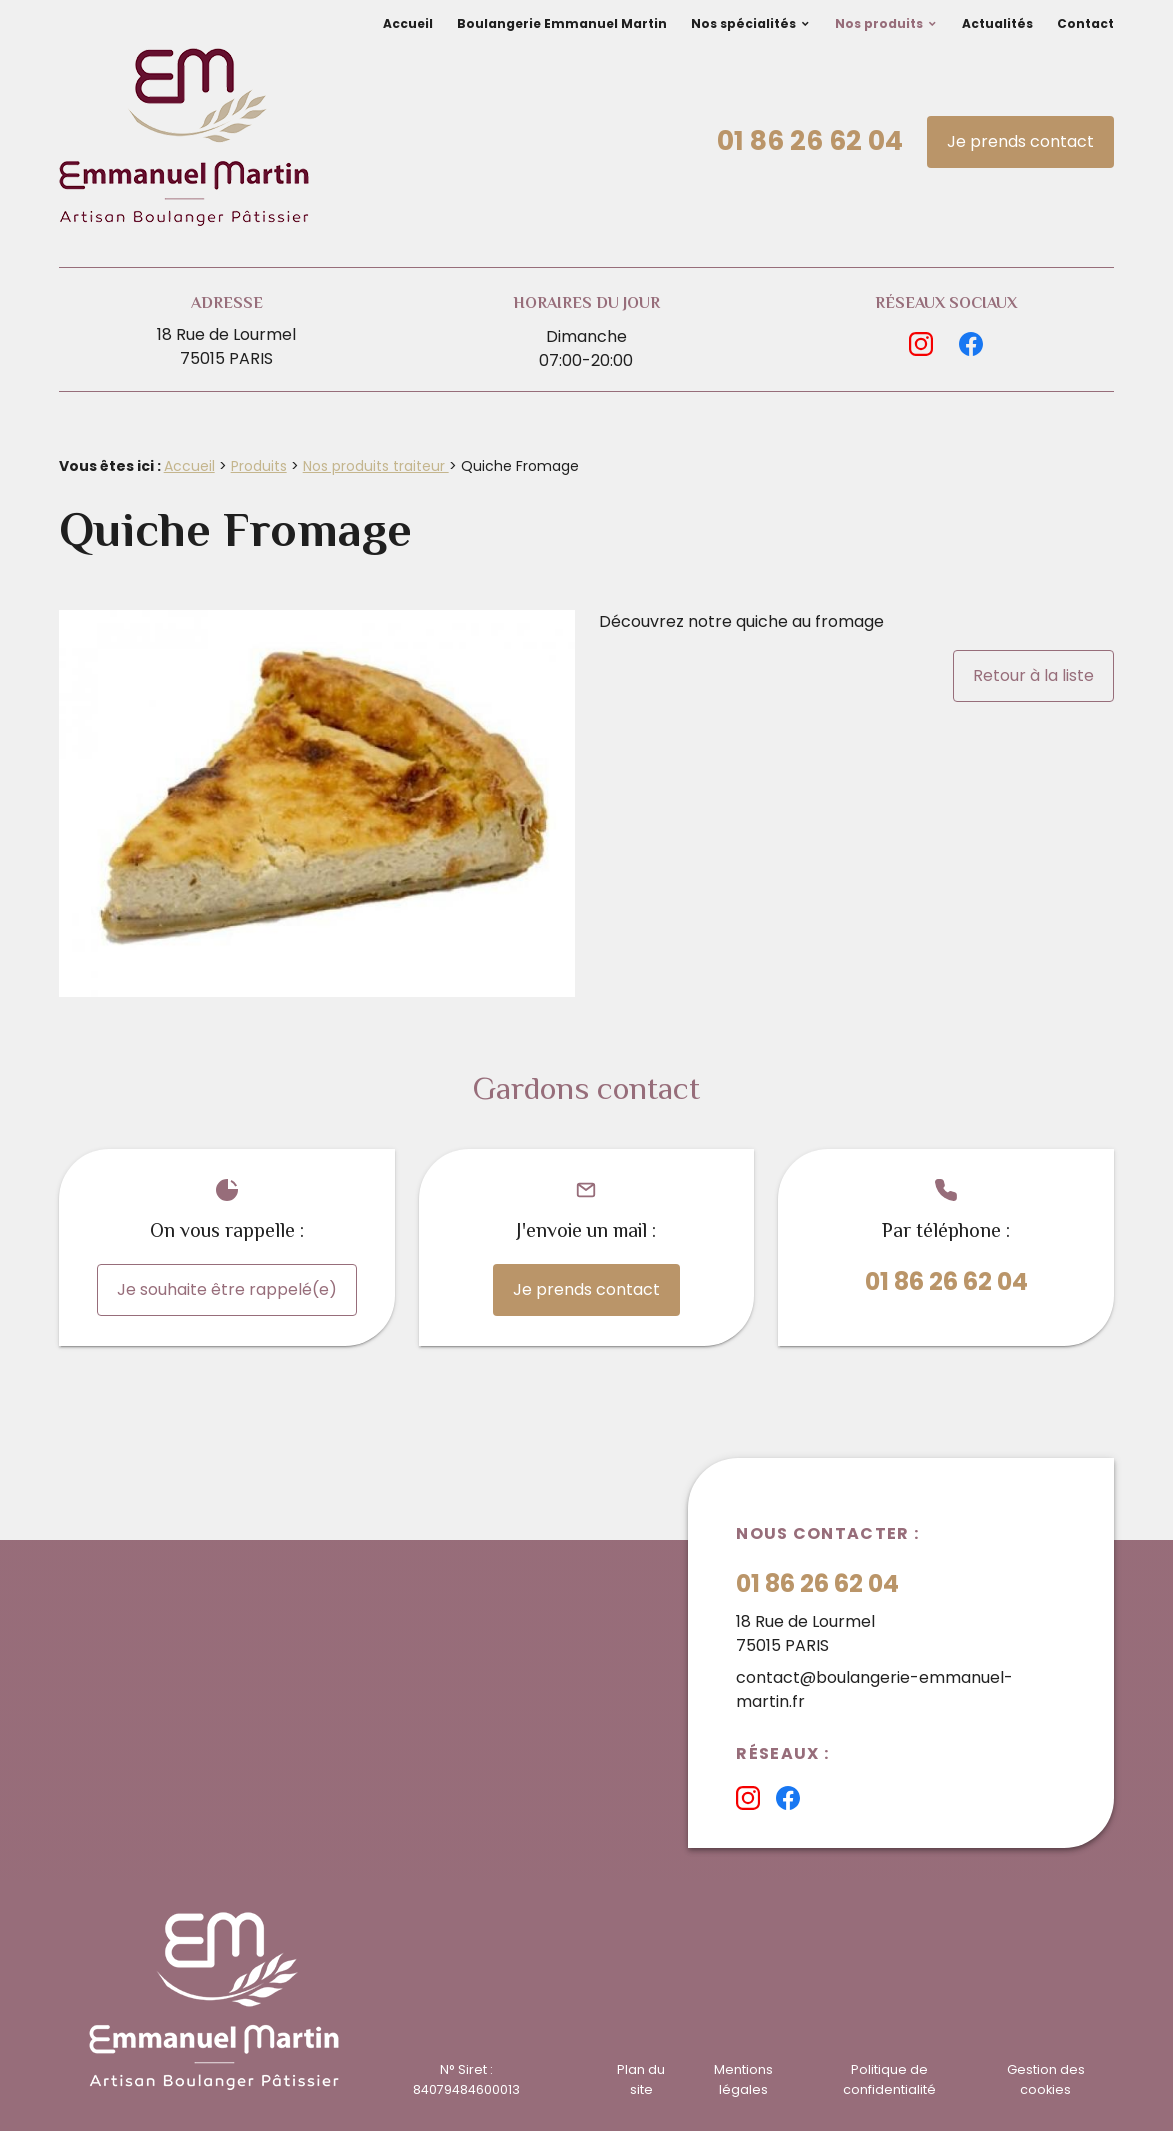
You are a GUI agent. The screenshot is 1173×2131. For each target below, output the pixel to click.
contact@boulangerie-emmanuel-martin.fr (874, 1689)
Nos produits (879, 23)
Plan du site (641, 2079)
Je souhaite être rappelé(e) (227, 1289)
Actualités (997, 23)
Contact (1085, 23)
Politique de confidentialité (889, 2079)
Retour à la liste (1033, 675)
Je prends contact (1020, 141)
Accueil (408, 23)
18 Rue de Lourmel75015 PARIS (226, 346)
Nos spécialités (743, 23)
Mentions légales (743, 2079)
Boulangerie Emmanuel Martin (562, 23)
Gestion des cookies (1046, 2079)
